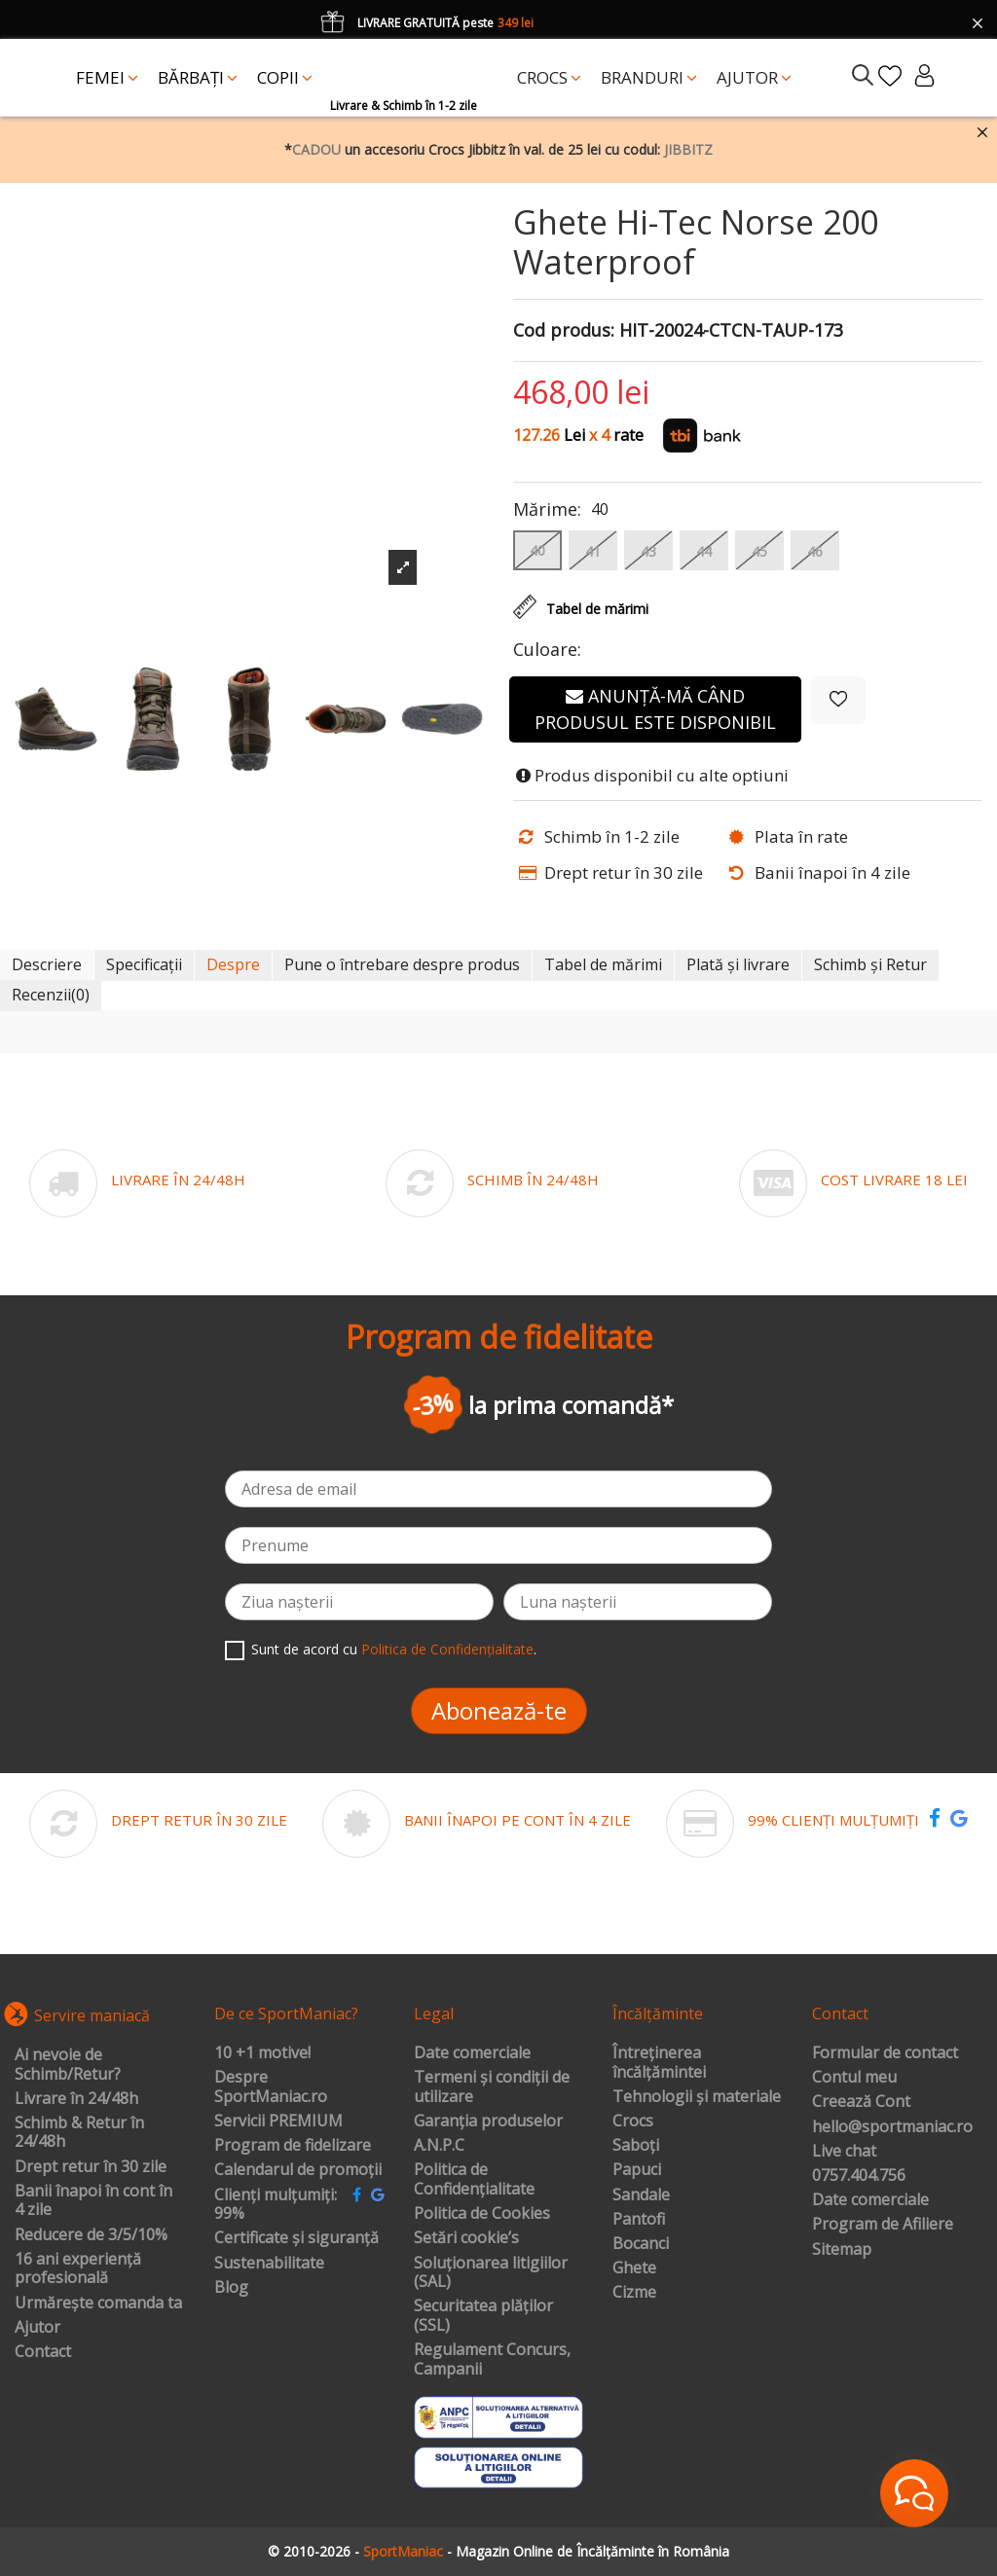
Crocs (632, 2121)
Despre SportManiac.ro (270, 2087)
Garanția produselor (488, 2121)
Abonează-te (499, 1710)
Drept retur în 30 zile (90, 2167)
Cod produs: (563, 331)
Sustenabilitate (269, 2263)
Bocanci (640, 2244)
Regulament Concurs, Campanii (492, 2359)
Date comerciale (472, 2053)
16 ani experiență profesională (78, 2269)
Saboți (635, 2146)
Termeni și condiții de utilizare (492, 2087)
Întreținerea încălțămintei (659, 2063)
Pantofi (638, 2220)
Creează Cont (861, 2102)
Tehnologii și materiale (696, 2097)
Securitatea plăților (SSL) (483, 2316)
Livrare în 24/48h (76, 2099)
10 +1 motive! (262, 2053)
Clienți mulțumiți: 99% (275, 2205)
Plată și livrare (738, 964)
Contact (43, 2352)
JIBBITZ (688, 149)
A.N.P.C (439, 2146)
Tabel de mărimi (603, 964)
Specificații (144, 964)
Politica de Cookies (482, 2214)
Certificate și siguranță (296, 2238)
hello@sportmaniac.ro (892, 2127)
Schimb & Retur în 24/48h (79, 2133)
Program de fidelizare (292, 2146)
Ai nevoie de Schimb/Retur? (68, 2065)
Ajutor (37, 2328)
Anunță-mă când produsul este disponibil (655, 709)
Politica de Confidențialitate (447, 1649)
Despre (233, 964)
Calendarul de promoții (298, 2170)
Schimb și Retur (870, 964)
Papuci (636, 2170)
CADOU (316, 149)
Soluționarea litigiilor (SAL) (491, 2273)
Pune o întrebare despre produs (402, 964)
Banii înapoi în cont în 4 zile (93, 2201)
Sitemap (841, 2250)
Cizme (634, 2293)
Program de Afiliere (882, 2224)
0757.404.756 (858, 2176)
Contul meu (854, 2077)
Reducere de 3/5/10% (91, 2235)
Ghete (634, 2268)
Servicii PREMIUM (278, 2121)
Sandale (641, 2195)
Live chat (844, 2151)
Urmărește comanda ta (98, 2303)
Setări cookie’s (466, 2238)
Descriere (47, 964)
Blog (231, 2288)
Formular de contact (885, 2053)
